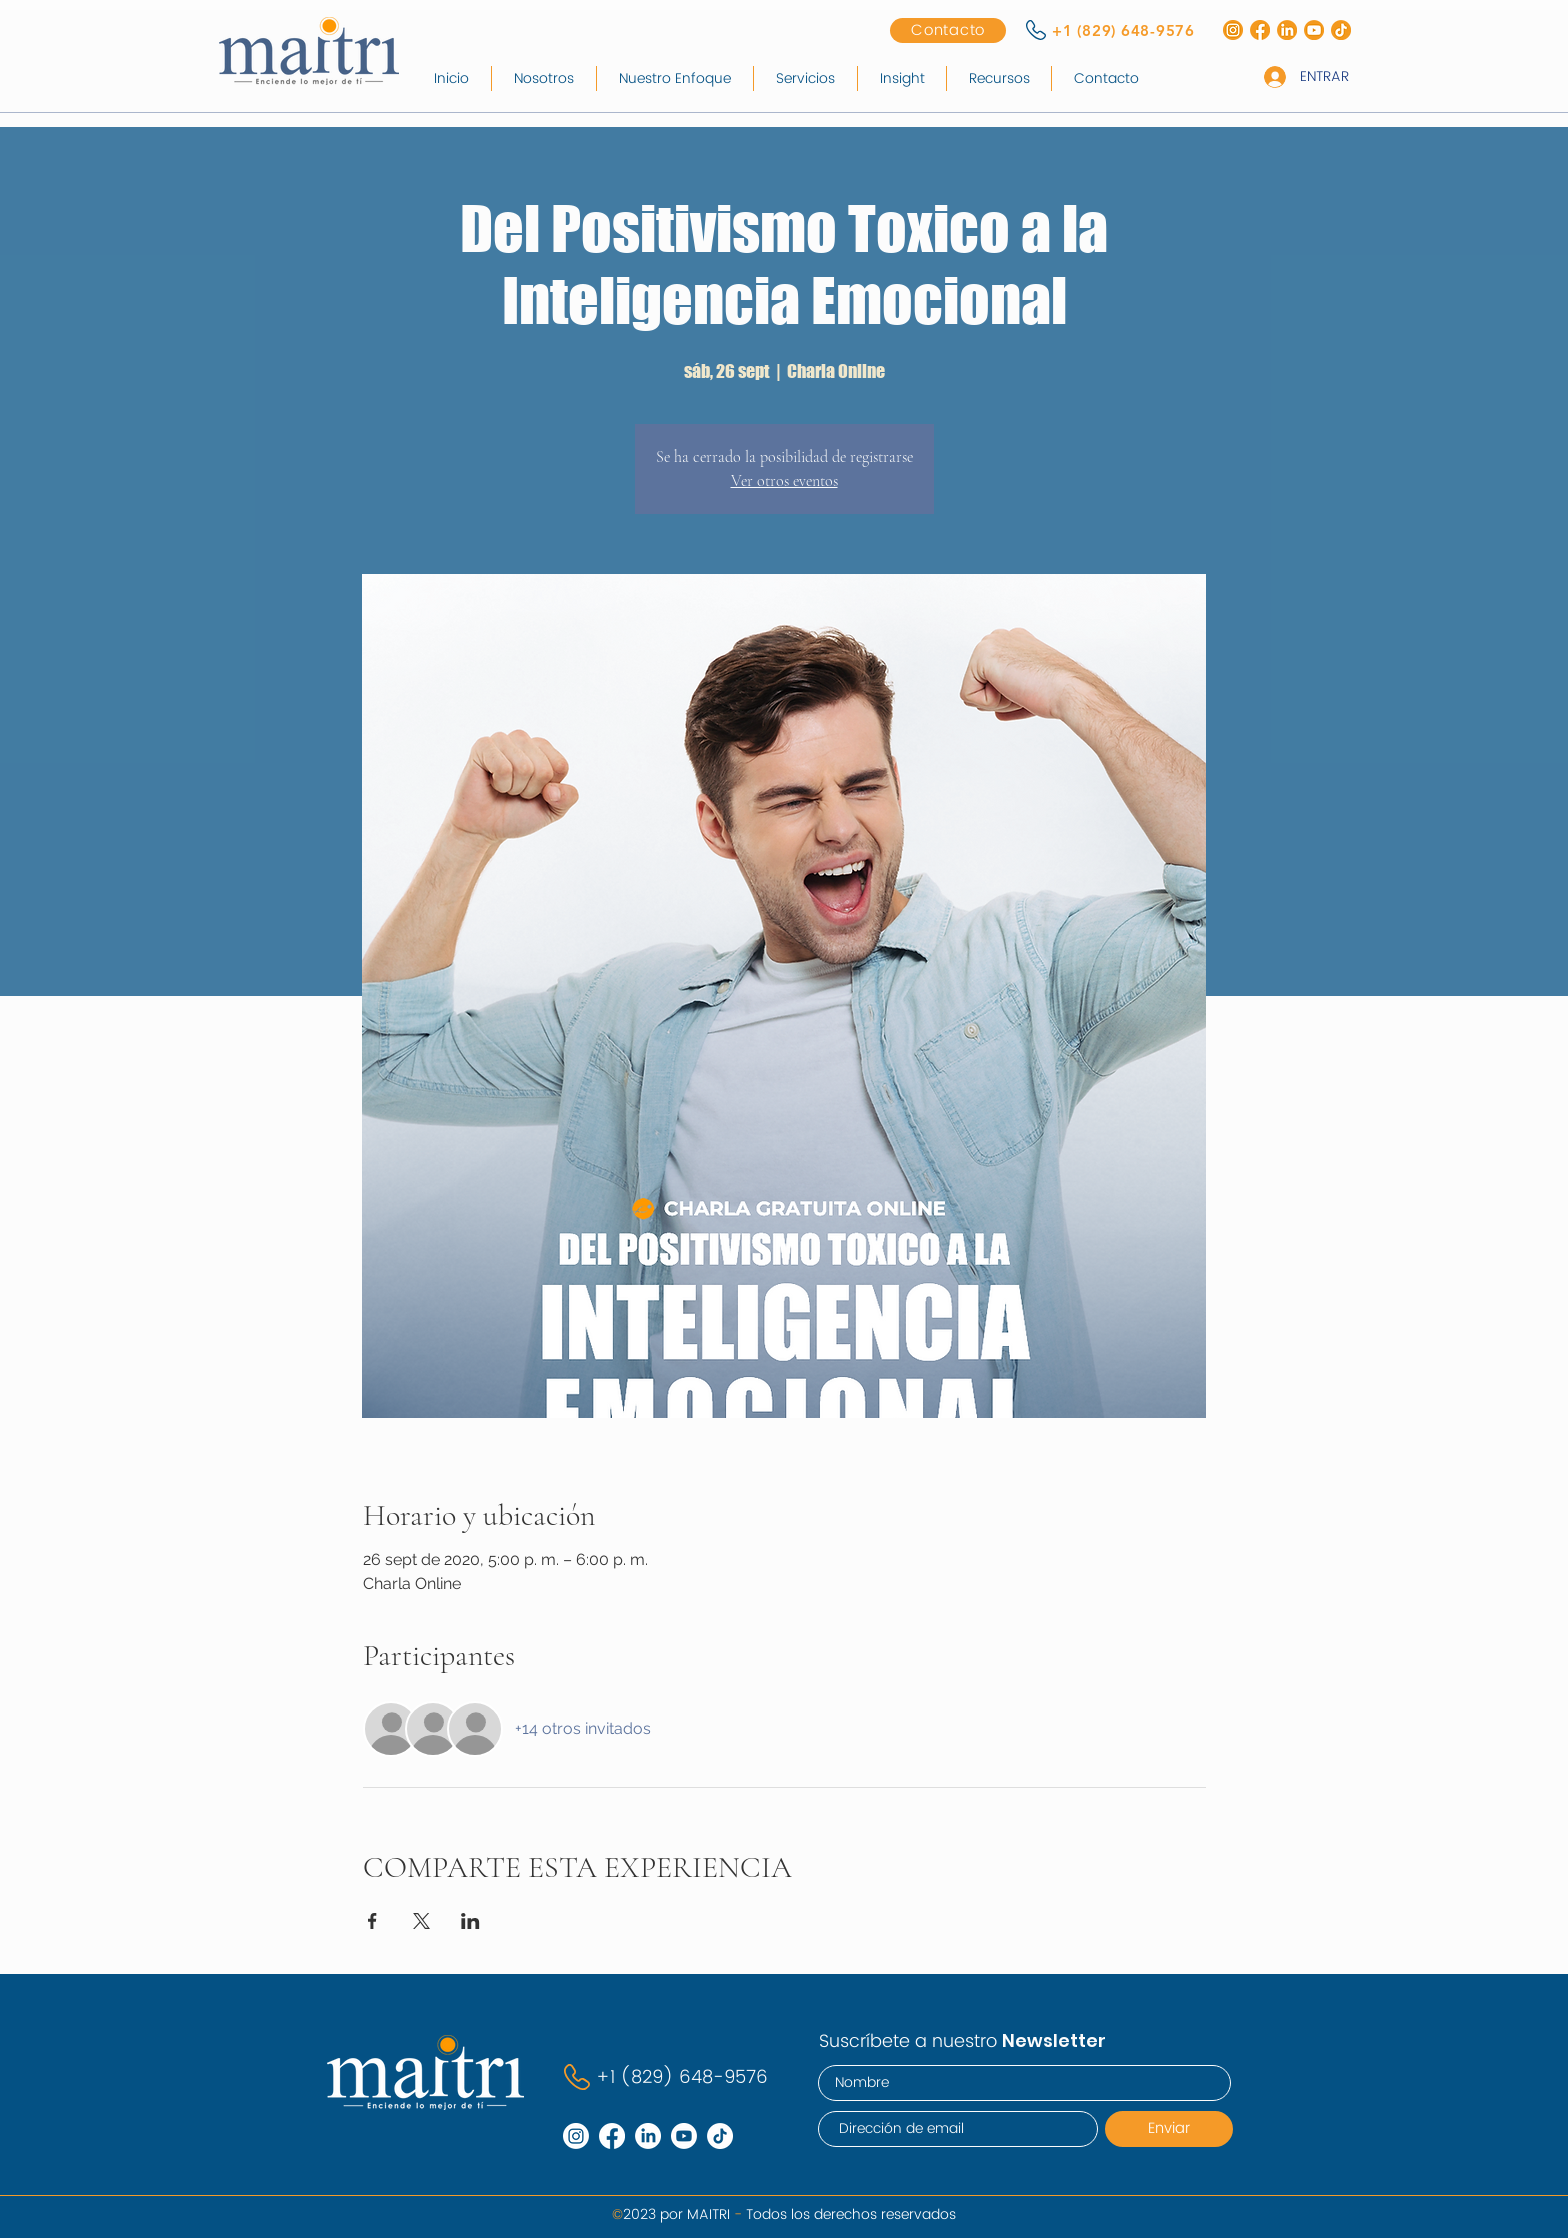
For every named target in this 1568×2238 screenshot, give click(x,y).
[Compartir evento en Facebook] (372, 1921)
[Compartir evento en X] (421, 1921)
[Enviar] (1169, 2129)
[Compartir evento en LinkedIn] (470, 1921)
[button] (805, 78)
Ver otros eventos (784, 481)
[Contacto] (948, 30)
